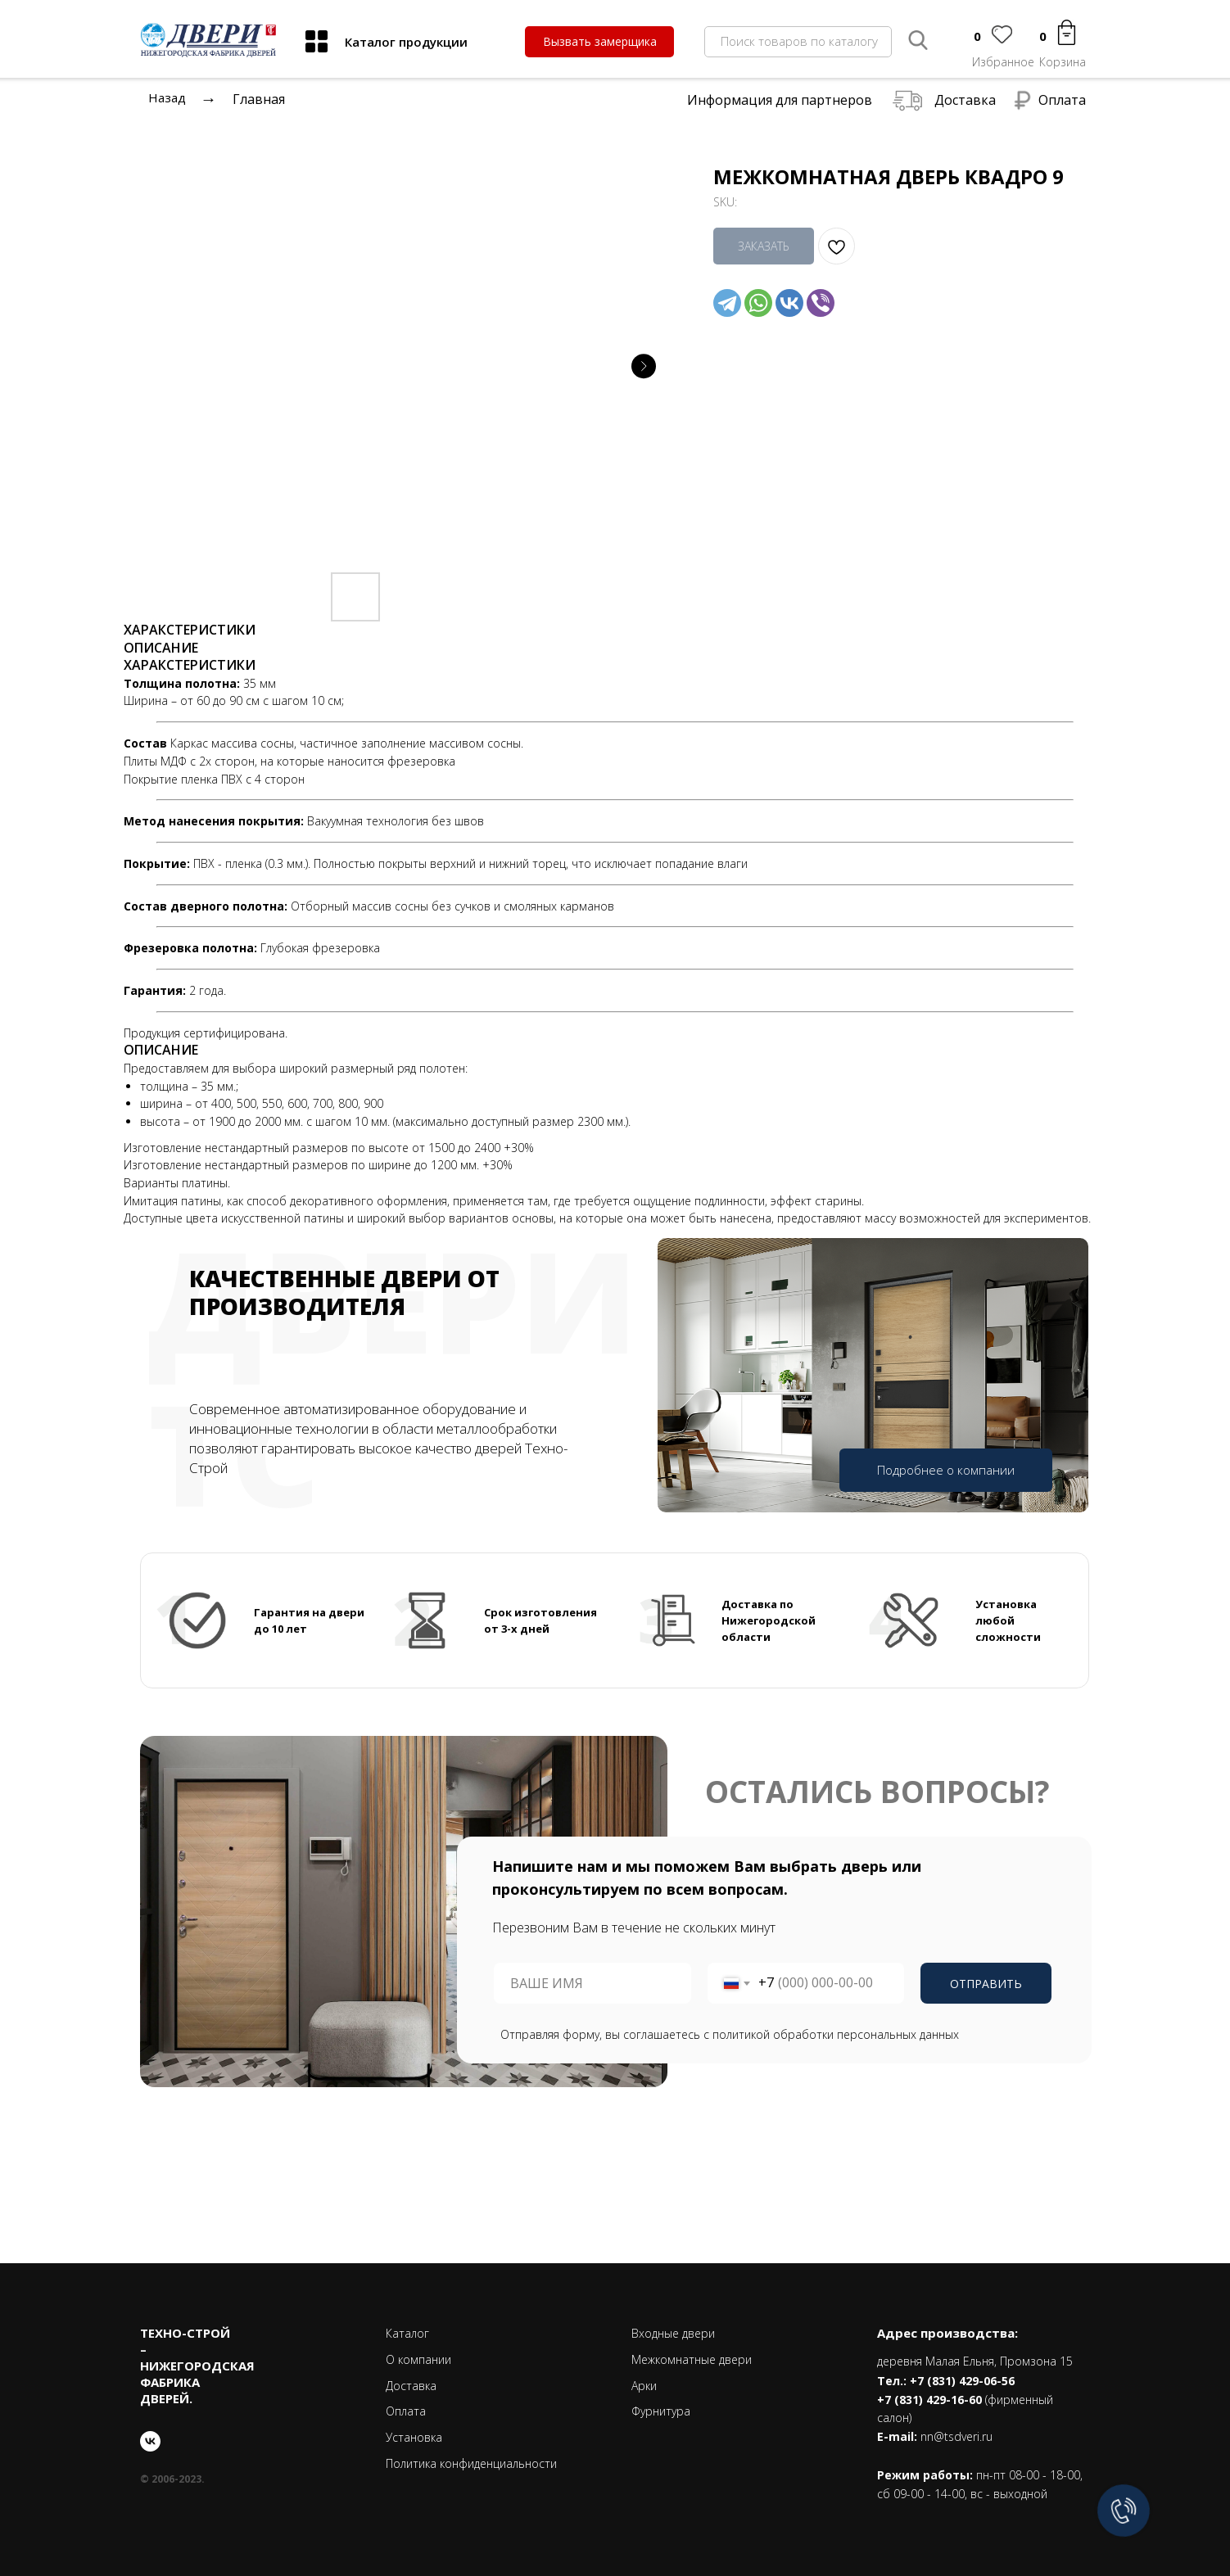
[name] (592, 1983)
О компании (418, 2359)
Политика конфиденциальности (471, 2463)
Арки (644, 2385)
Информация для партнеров (779, 100)
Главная (259, 99)
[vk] (150, 2441)
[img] (316, 41)
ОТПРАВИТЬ (986, 1983)
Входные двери (673, 2333)
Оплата (1062, 100)
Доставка (965, 100)
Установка (414, 2437)
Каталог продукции (406, 42)
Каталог (407, 2333)
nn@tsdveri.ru (956, 2436)
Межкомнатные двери (691, 2359)
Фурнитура (660, 2411)
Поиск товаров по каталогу (799, 41)
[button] (599, 41)
